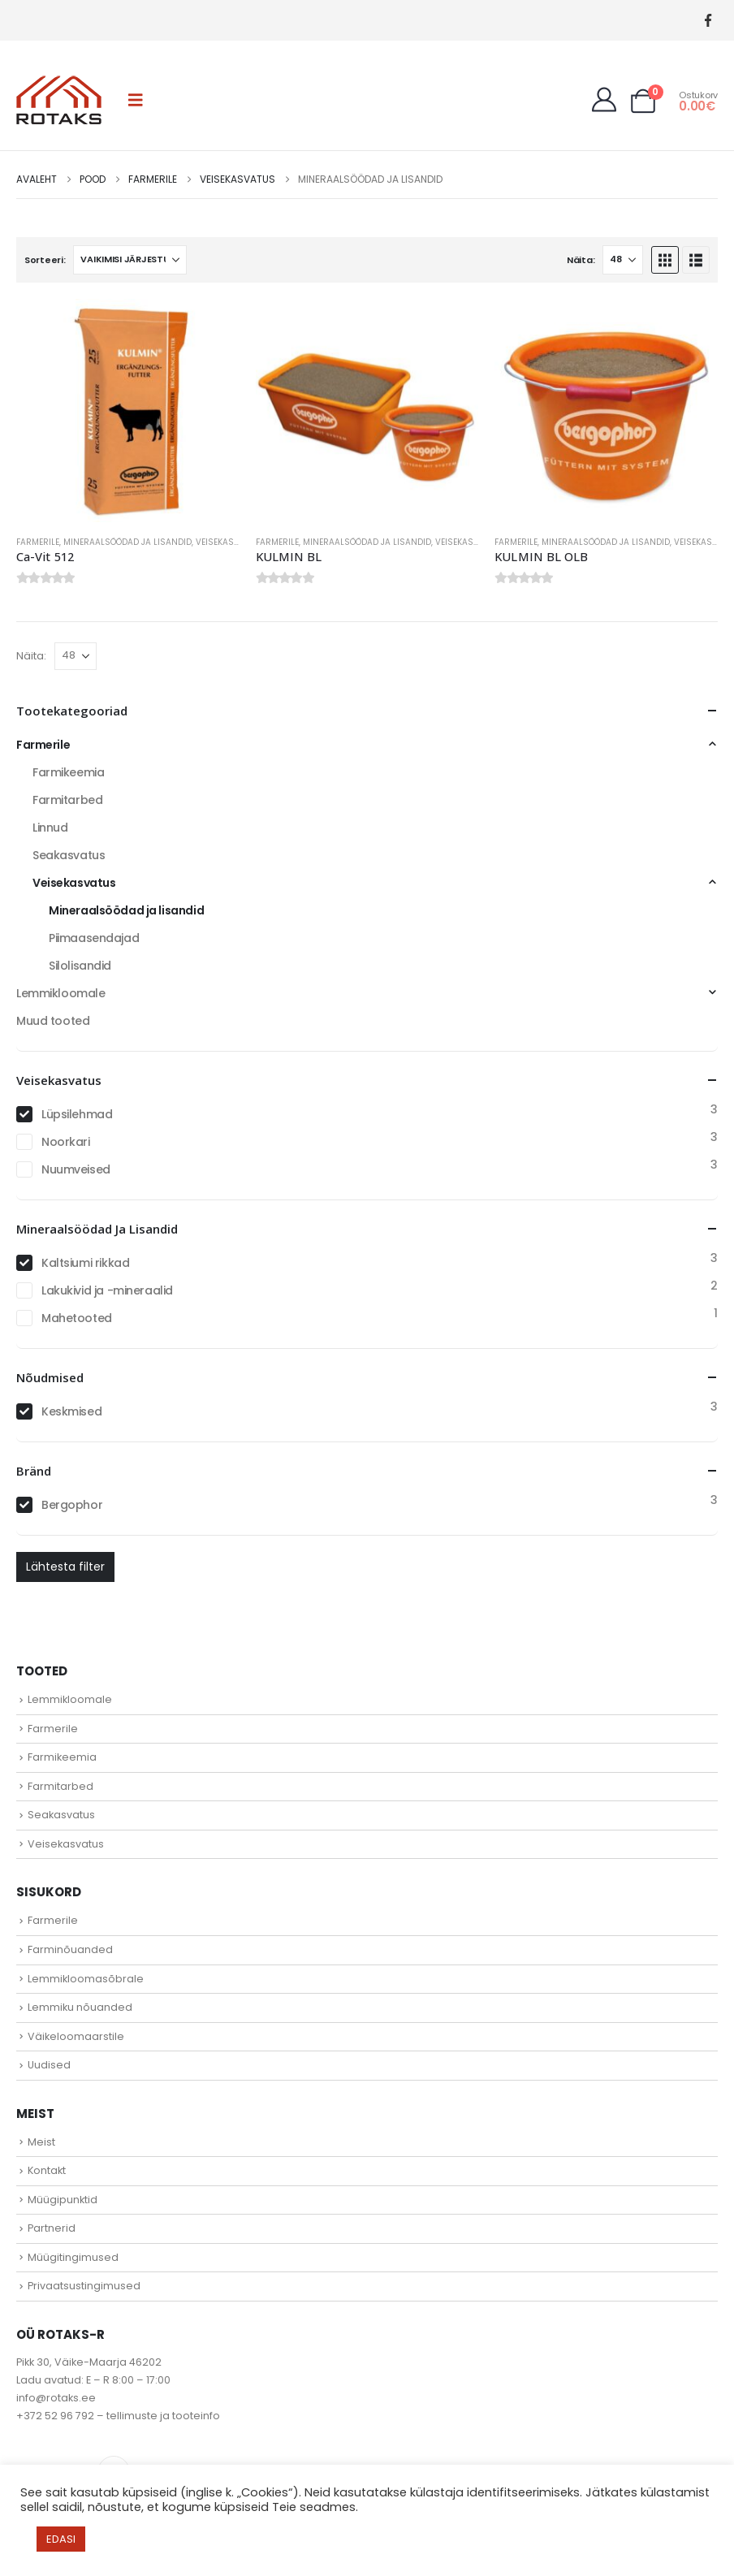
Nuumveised (75, 1169)
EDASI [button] (61, 2539)
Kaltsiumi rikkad (85, 1263)
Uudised (49, 2065)
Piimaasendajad (94, 938)
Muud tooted (52, 1021)
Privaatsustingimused (84, 2286)
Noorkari (65, 1142)
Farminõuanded (70, 1949)
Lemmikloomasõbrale (86, 1979)
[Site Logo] (58, 100)
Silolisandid (80, 965)
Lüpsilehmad (76, 1114)
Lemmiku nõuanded (80, 2007)
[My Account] (604, 100)
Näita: (580, 259)
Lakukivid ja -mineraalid (107, 1290)
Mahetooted (76, 1318)
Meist (41, 2142)
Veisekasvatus (228, 542)
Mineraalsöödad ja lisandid (127, 542)
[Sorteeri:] (130, 259)
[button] (135, 100)
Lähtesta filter (65, 1566)
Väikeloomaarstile (76, 2036)
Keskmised (71, 1411)
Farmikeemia (68, 772)
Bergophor (71, 1505)
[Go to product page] (128, 410)
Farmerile (37, 542)
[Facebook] (707, 21)
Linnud (49, 827)
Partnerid (52, 2228)
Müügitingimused (73, 2257)
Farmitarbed (67, 800)
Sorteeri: (45, 259)
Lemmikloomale (61, 993)
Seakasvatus (68, 855)
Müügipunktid (62, 2199)
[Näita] (622, 259)
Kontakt (47, 2170)
